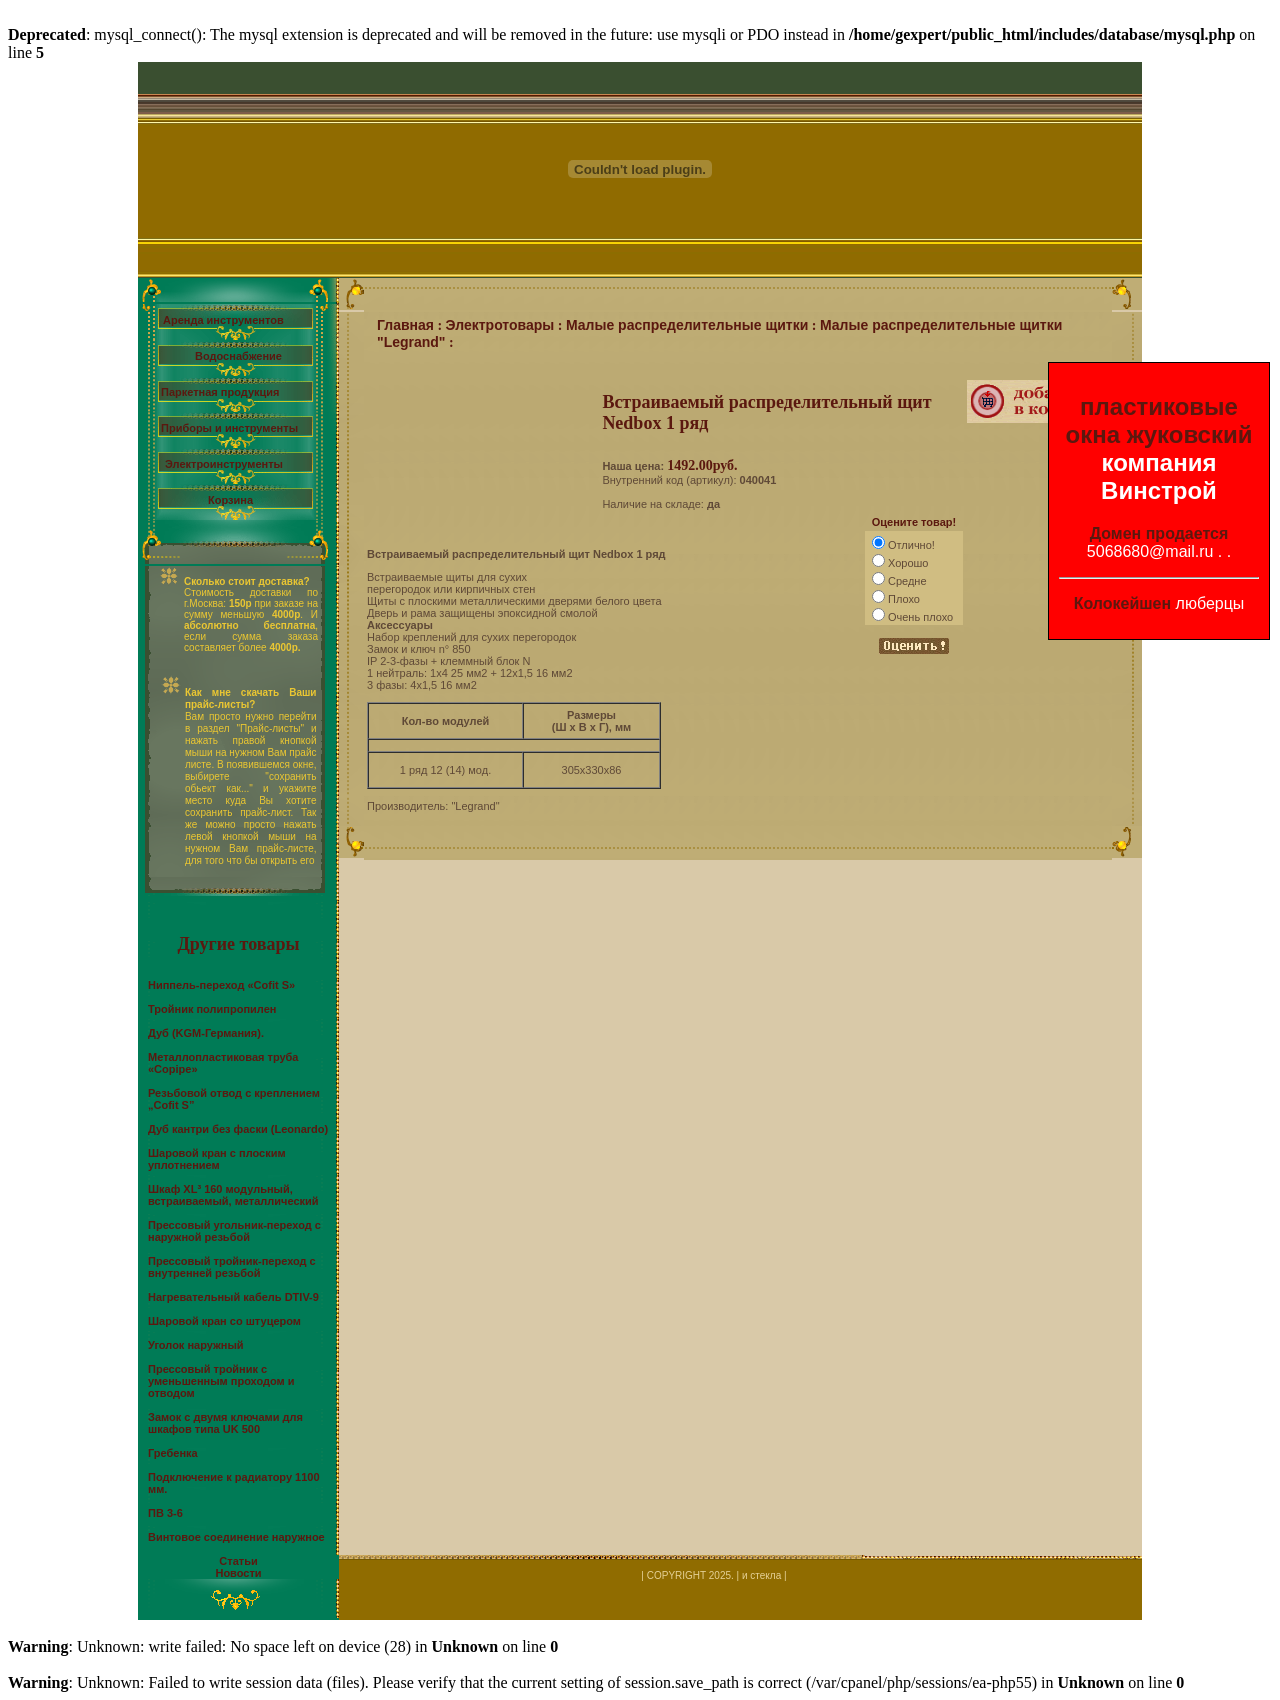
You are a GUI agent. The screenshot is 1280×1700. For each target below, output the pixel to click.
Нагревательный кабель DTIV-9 (233, 1297)
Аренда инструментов (223, 320)
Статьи (238, 1561)
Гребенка (173, 1453)
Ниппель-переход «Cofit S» (221, 985)
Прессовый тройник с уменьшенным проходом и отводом (221, 1381)
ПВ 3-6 (165, 1513)
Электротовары (500, 325)
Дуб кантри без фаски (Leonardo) (238, 1129)
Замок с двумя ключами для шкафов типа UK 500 (225, 1423)
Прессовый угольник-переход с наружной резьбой (234, 1231)
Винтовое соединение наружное (236, 1537)
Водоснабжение (238, 356)
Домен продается (1159, 533)
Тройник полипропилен (212, 1009)
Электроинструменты (224, 464)
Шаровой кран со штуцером (224, 1321)
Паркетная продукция (220, 392)
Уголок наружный (196, 1345)
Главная (405, 325)
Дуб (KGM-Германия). (206, 1033)
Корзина (230, 500)
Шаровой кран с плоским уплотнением (217, 1159)
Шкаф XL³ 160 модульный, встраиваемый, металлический (233, 1195)
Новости (238, 1573)
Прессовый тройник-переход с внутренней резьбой (232, 1267)
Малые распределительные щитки (687, 325)
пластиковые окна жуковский (1159, 420)
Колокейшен (1123, 603)
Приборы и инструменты (229, 428)
